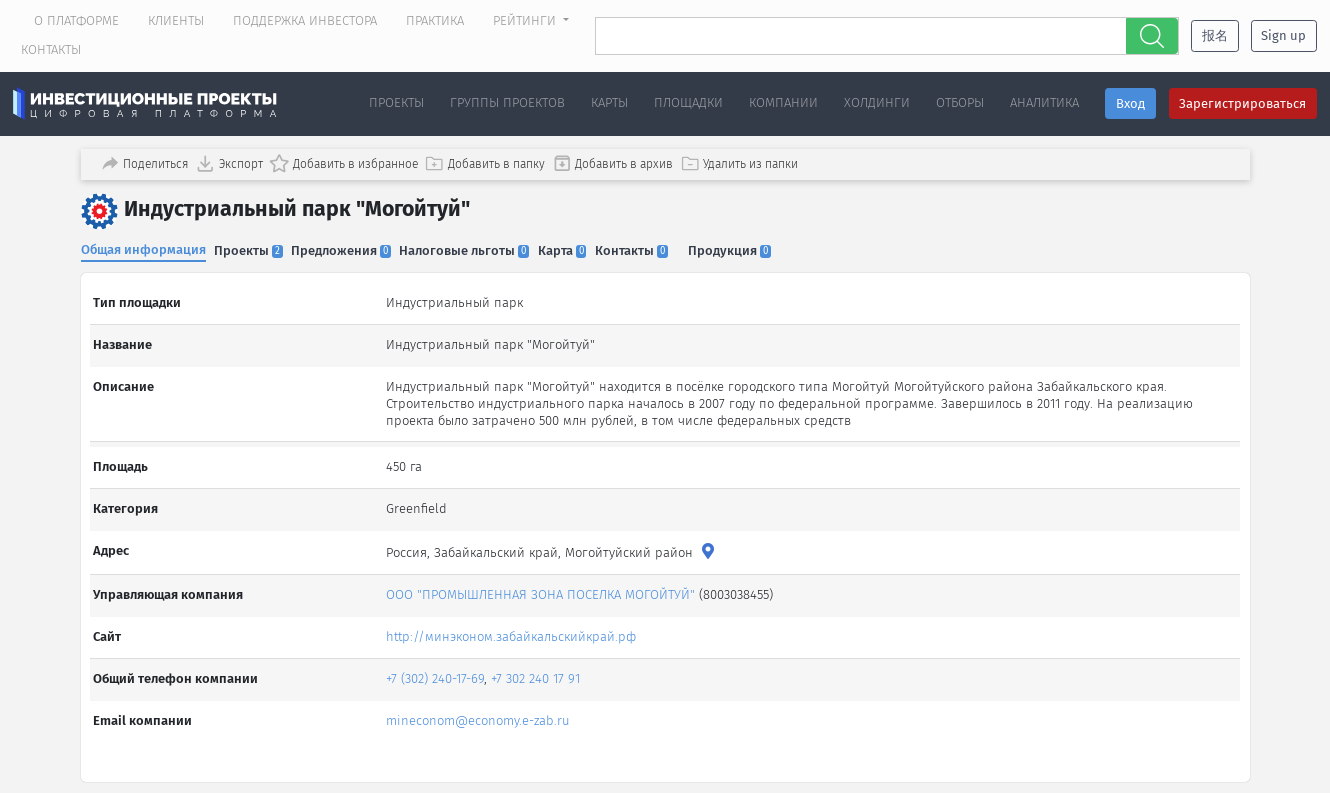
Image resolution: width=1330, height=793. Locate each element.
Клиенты (176, 20)
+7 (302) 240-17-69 (438, 658)
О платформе (76, 20)
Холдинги (877, 102)
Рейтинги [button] (526, 20)
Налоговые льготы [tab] (479, 246)
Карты (609, 102)
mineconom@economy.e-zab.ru (481, 700)
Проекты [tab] (253, 246)
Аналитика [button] (1044, 102)
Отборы (960, 102)
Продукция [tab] (759, 246)
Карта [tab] (581, 246)
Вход (1130, 103)
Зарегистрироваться (1242, 103)
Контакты (51, 49)
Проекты (396, 102)
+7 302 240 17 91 (538, 658)
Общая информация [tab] (143, 245)
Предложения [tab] (351, 246)
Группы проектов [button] (507, 102)
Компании (783, 102)
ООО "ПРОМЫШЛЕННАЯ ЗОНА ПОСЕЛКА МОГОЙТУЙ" (543, 574)
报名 (1215, 35)
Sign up (1283, 35)
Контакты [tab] (655, 246)
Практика (435, 20)
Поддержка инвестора (305, 20)
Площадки (688, 102)
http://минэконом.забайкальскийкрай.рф (514, 616)
